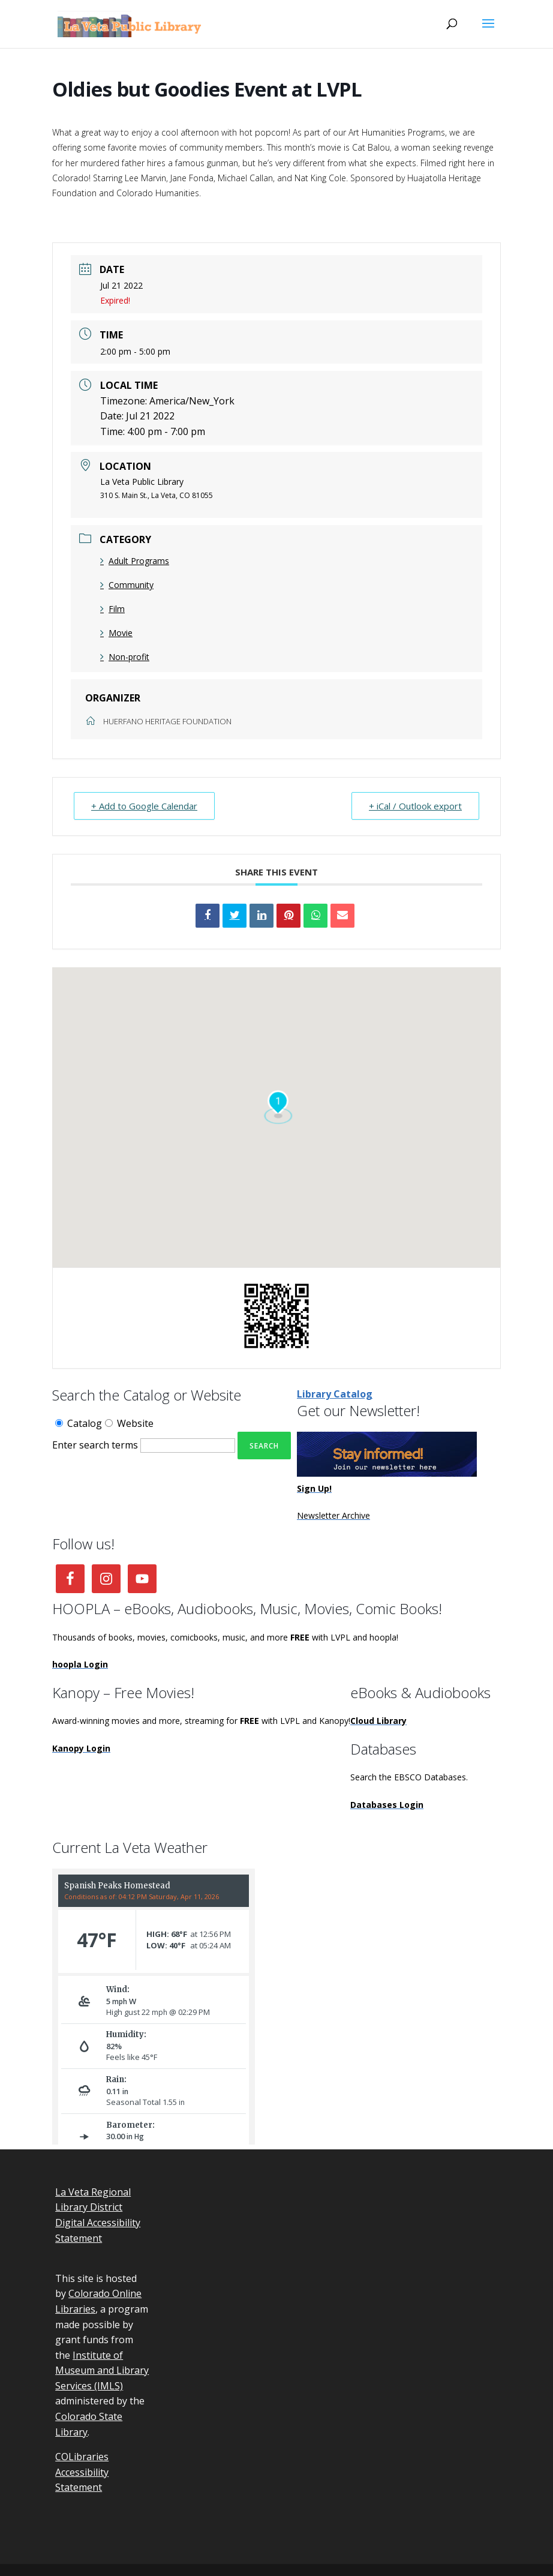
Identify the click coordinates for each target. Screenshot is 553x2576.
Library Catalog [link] (334, 1394)
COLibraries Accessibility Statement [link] (82, 2472)
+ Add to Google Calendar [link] (144, 806)
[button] (488, 31)
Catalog (78, 1423)
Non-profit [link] (124, 656)
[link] (131, 22)
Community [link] (127, 584)
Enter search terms (95, 1445)
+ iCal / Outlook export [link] (415, 806)
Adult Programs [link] (134, 560)
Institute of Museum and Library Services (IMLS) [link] (102, 2370)
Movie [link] (116, 632)
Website (129, 1423)
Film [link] (112, 608)
